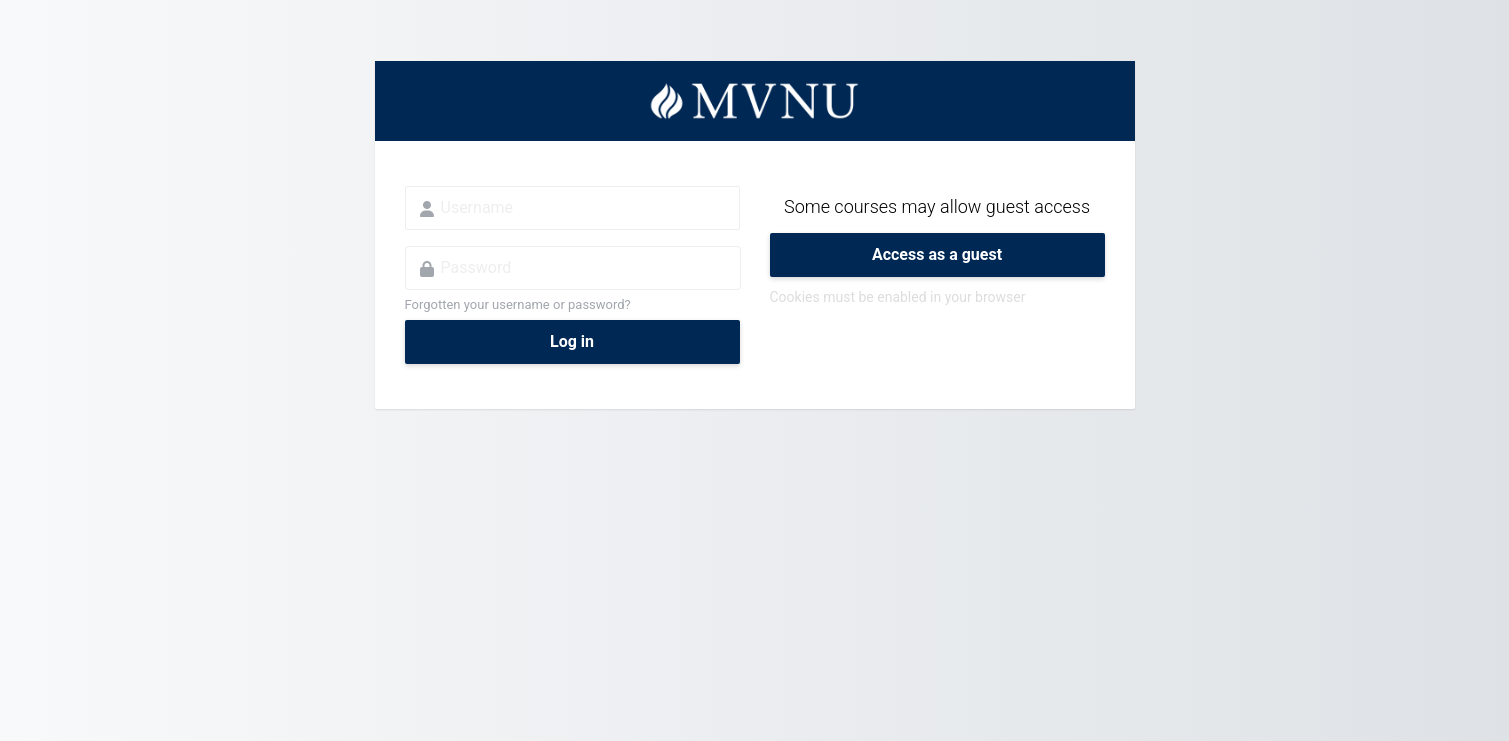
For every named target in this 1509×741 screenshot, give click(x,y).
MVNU (755, 101)
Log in (572, 341)
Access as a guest (937, 254)
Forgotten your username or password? (518, 304)
